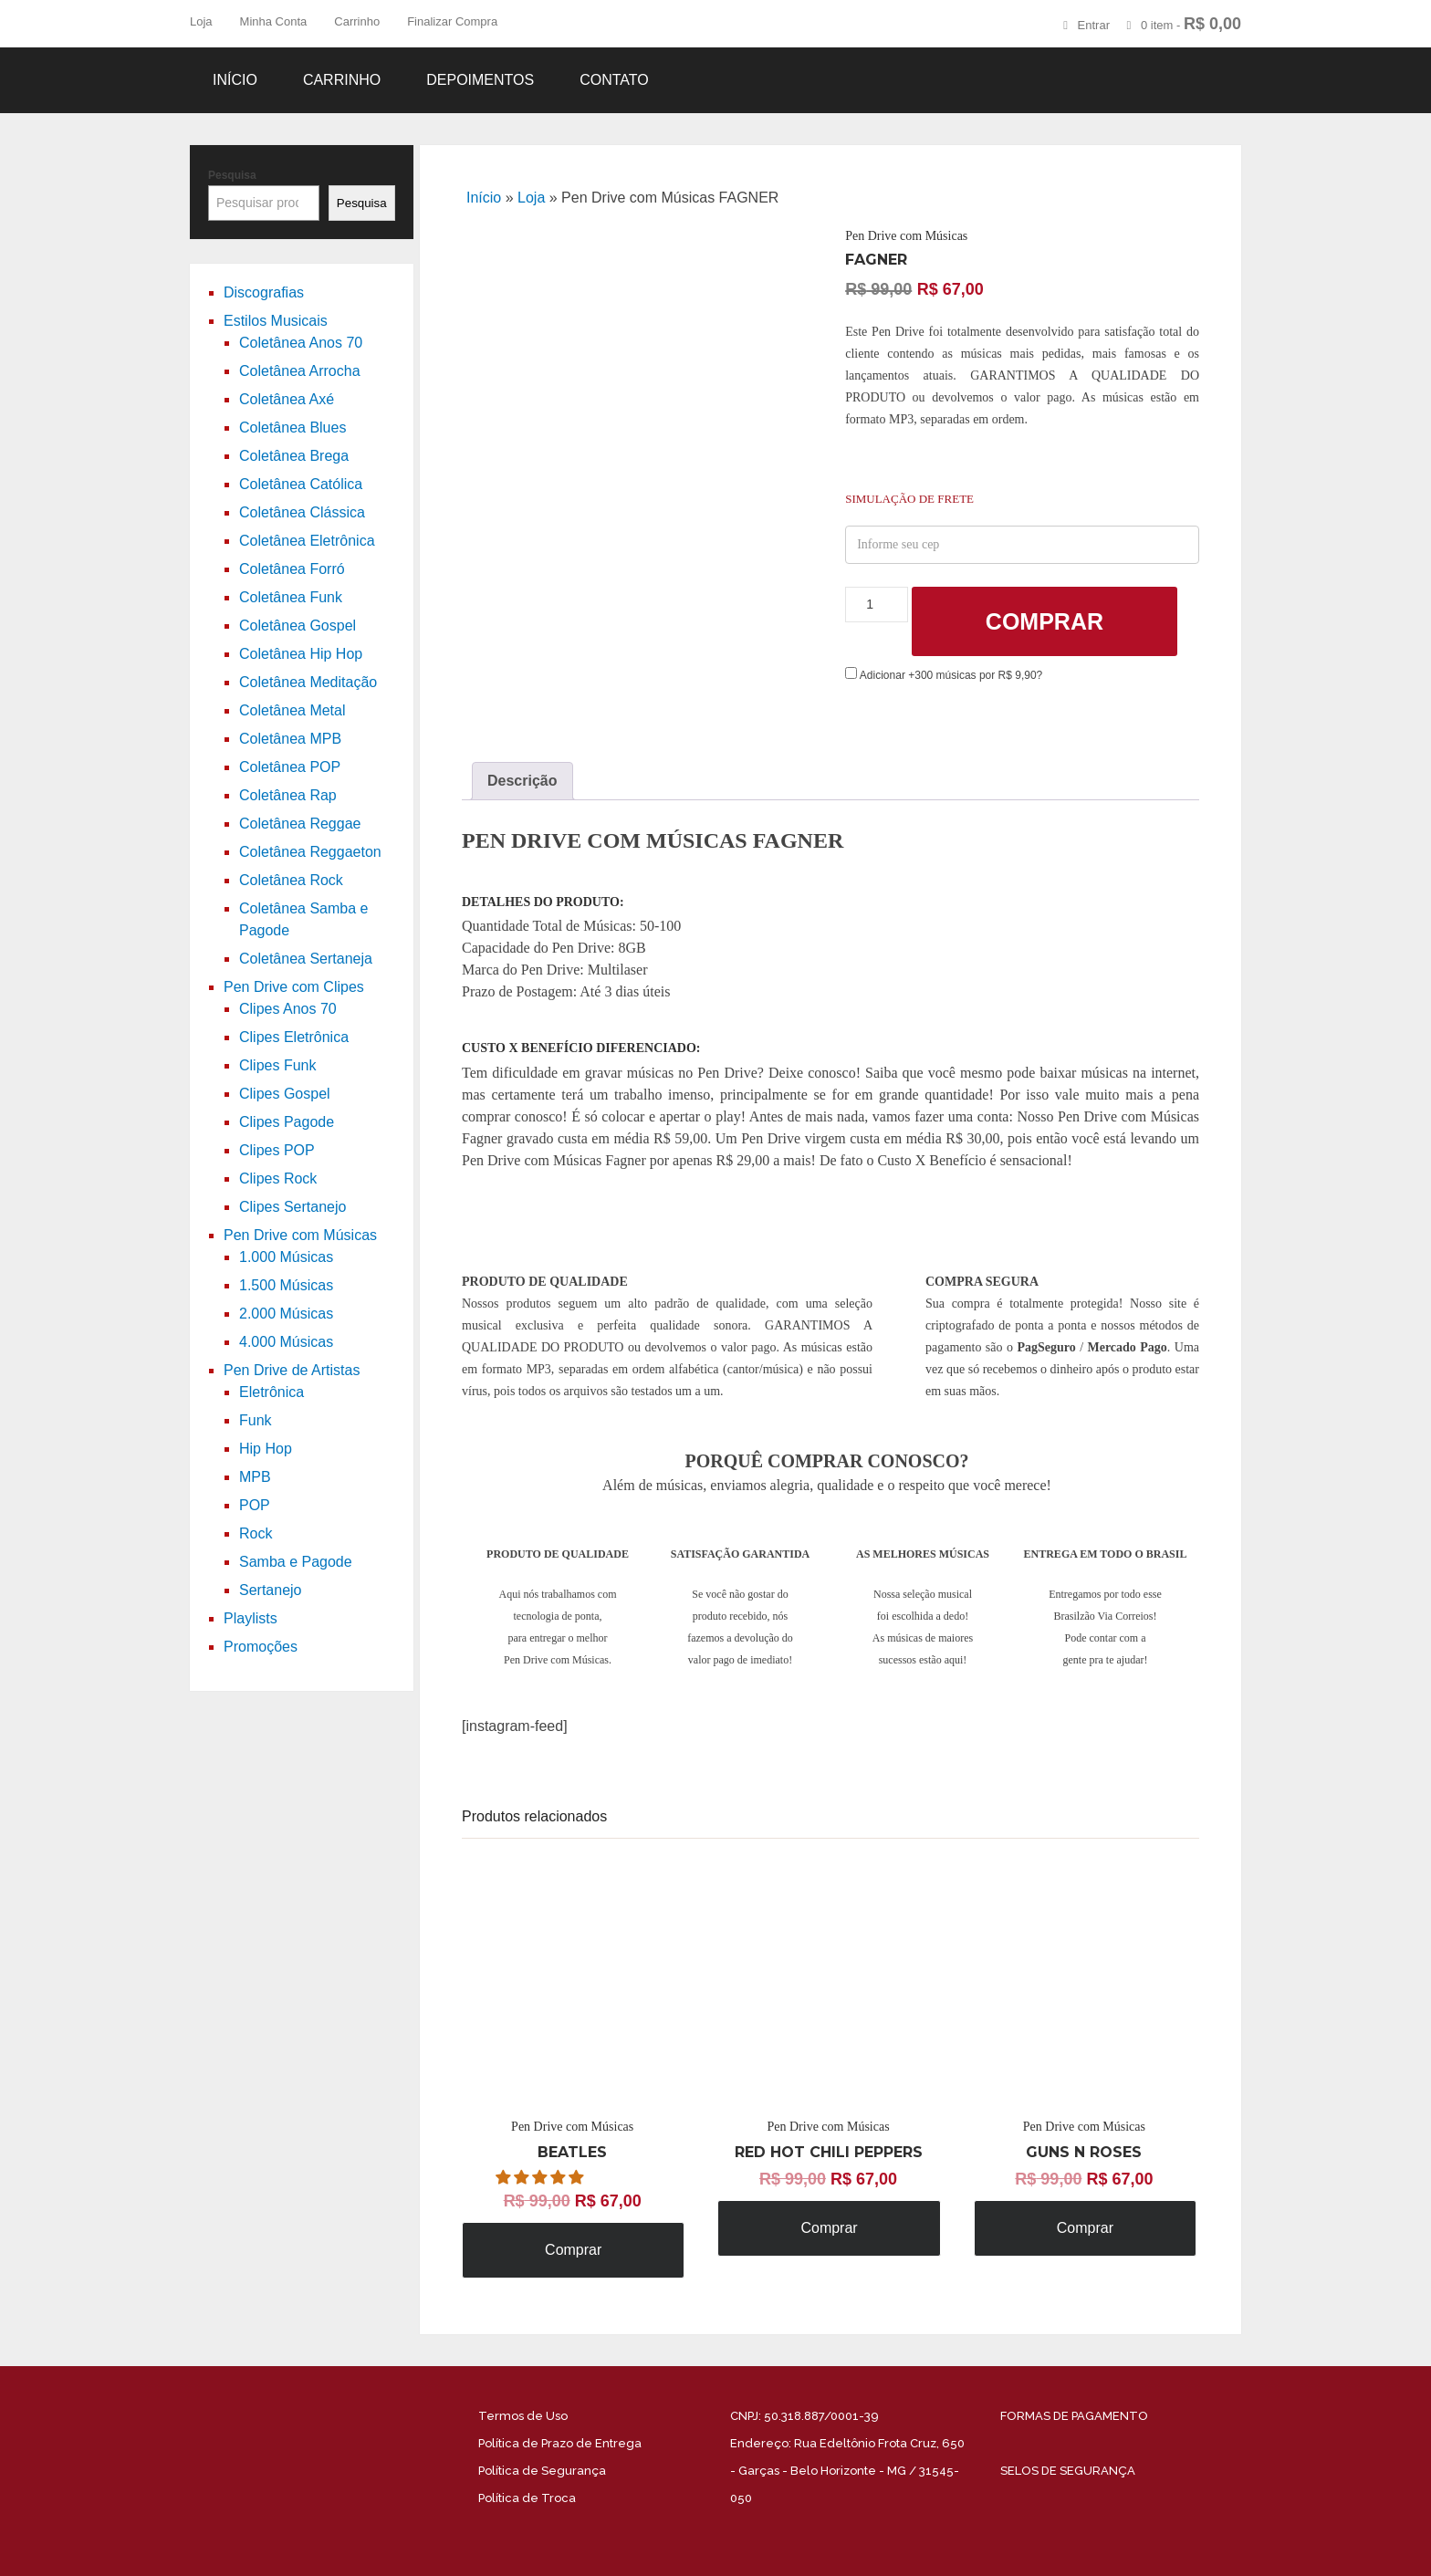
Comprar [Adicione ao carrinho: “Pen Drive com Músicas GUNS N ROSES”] (1085, 2228)
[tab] (522, 781)
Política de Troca (527, 2498)
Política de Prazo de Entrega (560, 2443)
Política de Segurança (542, 2470)
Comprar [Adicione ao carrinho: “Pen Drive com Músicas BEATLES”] (573, 2250)
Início (235, 80)
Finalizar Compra (452, 21)
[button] (541, 2177)
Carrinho (357, 21)
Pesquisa (232, 175)
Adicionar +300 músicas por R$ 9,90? (943, 675)
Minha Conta (274, 21)
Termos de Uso (523, 2416)
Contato (614, 80)
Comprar (1044, 621)
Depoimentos (480, 80)
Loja (201, 21)
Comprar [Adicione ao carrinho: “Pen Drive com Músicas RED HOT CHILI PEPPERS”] (828, 2228)
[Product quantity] (876, 604)
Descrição (522, 780)
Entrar (1094, 25)
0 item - (1191, 24)
